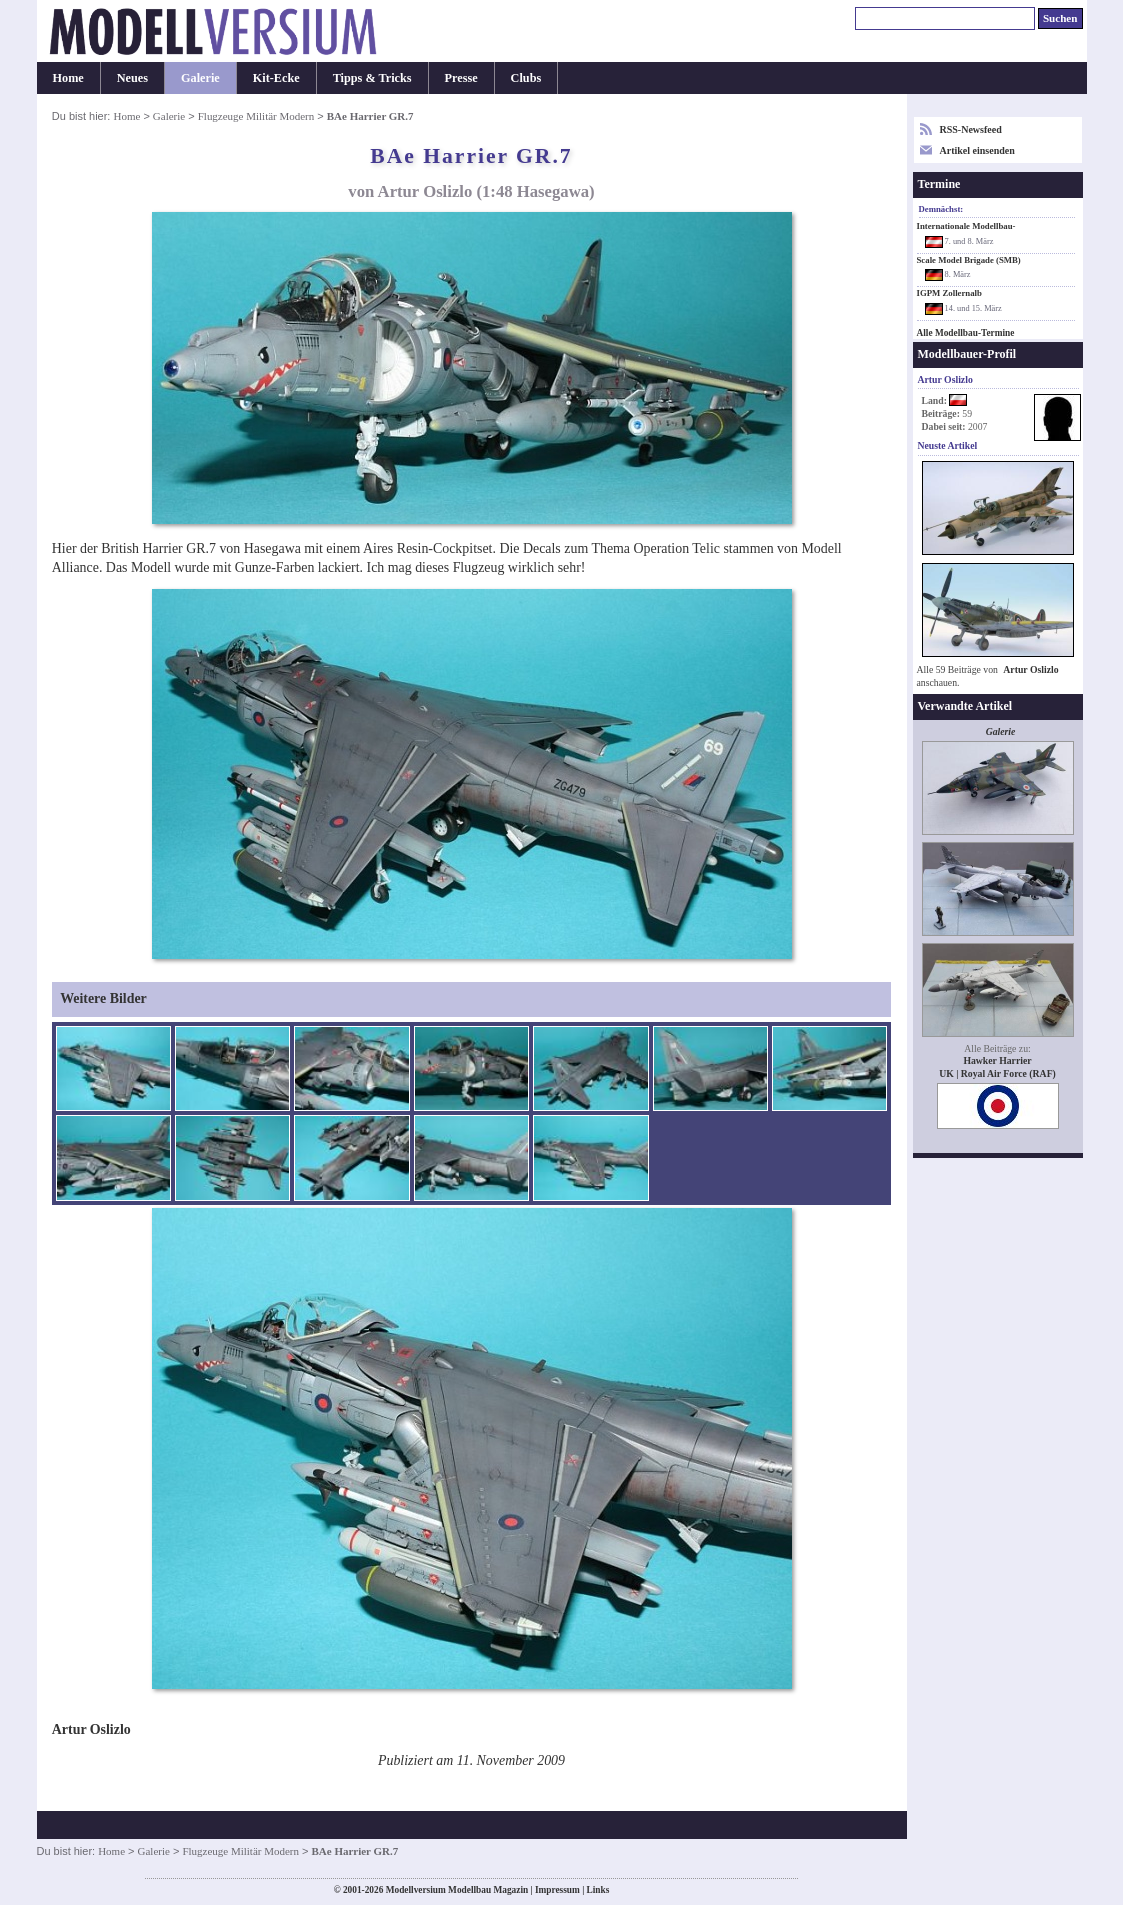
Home (68, 78)
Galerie (200, 78)
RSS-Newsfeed (971, 129)
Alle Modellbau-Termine (966, 333)
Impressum (557, 1890)
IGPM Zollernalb (949, 293)
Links (598, 1890)
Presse (461, 78)
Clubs (526, 78)
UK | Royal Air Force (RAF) (997, 1073)
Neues (132, 78)
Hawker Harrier (997, 1060)
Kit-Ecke (276, 78)
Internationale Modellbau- (966, 226)
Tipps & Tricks (372, 78)
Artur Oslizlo (1030, 669)
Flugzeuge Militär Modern (256, 116)
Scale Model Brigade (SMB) (969, 260)
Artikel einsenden (977, 150)
